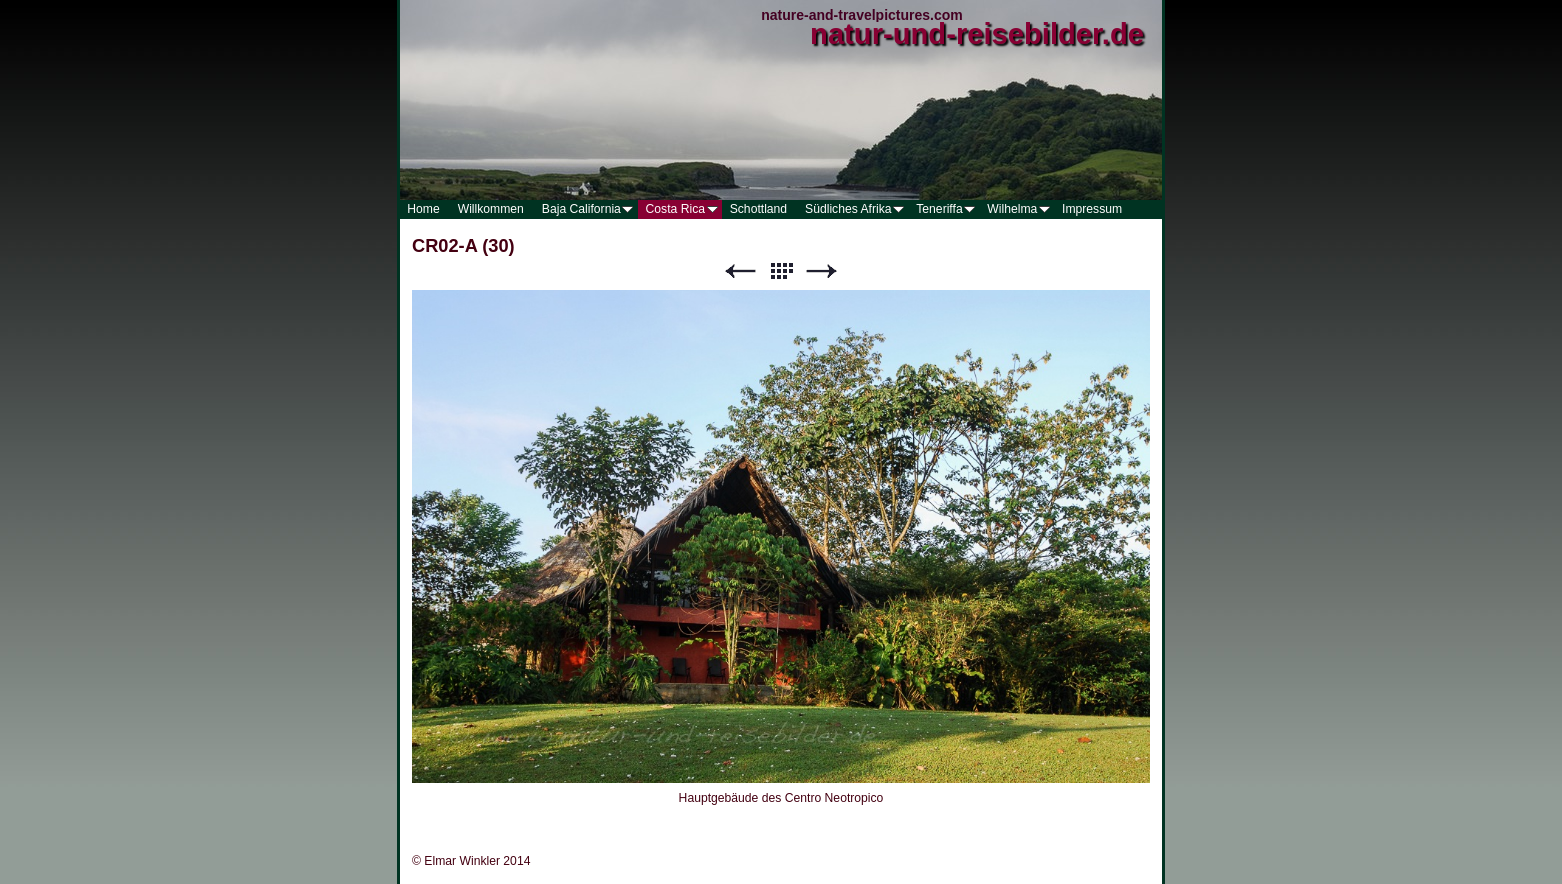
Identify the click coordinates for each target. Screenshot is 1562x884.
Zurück (740, 271)
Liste (781, 271)
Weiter (822, 271)
